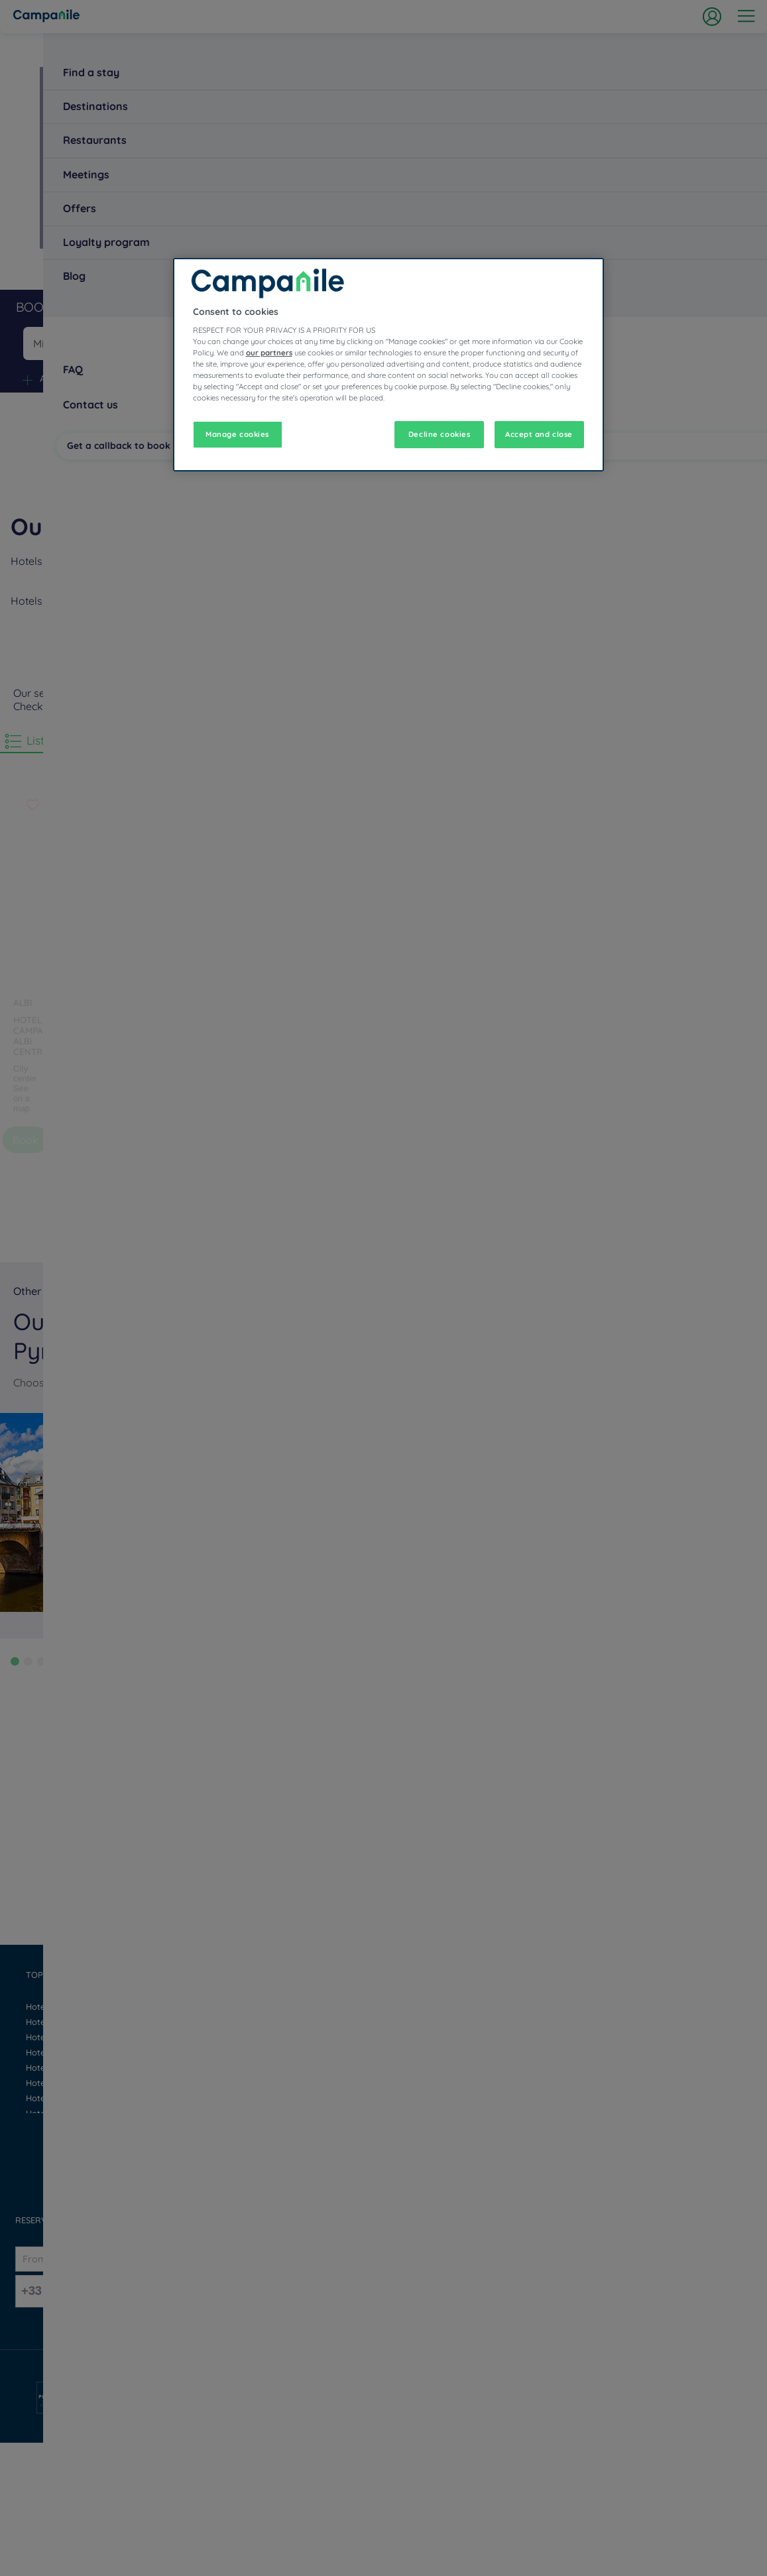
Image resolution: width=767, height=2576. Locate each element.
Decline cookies (439, 434)
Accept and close (539, 434)
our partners (269, 352)
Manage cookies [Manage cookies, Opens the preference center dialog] (237, 434)
